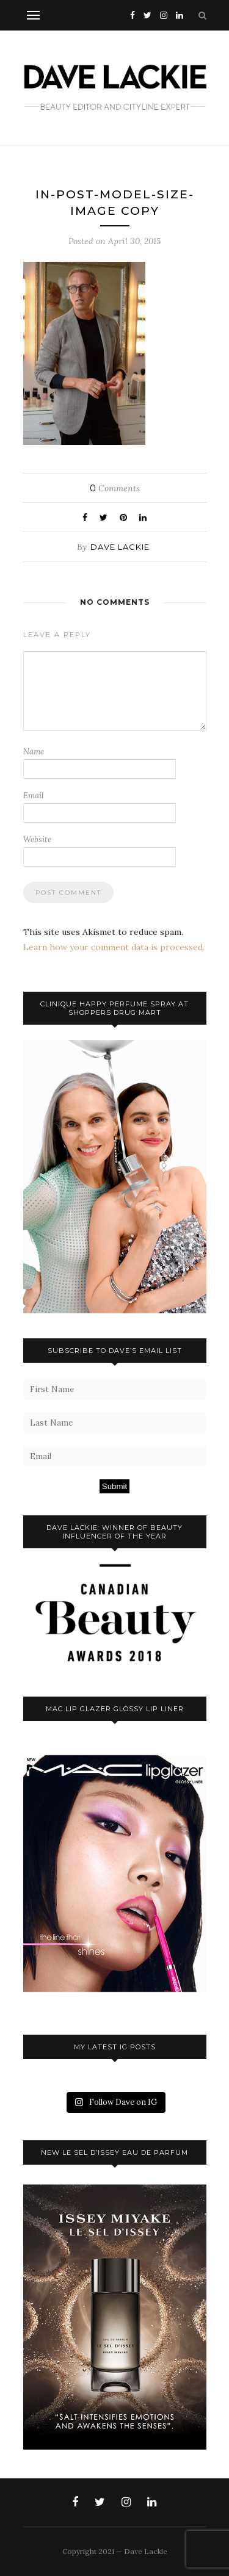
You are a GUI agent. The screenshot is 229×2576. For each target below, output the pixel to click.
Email (33, 795)
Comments (115, 488)
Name (33, 751)
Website (37, 839)
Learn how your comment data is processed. (114, 947)
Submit (114, 1486)
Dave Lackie (120, 547)
